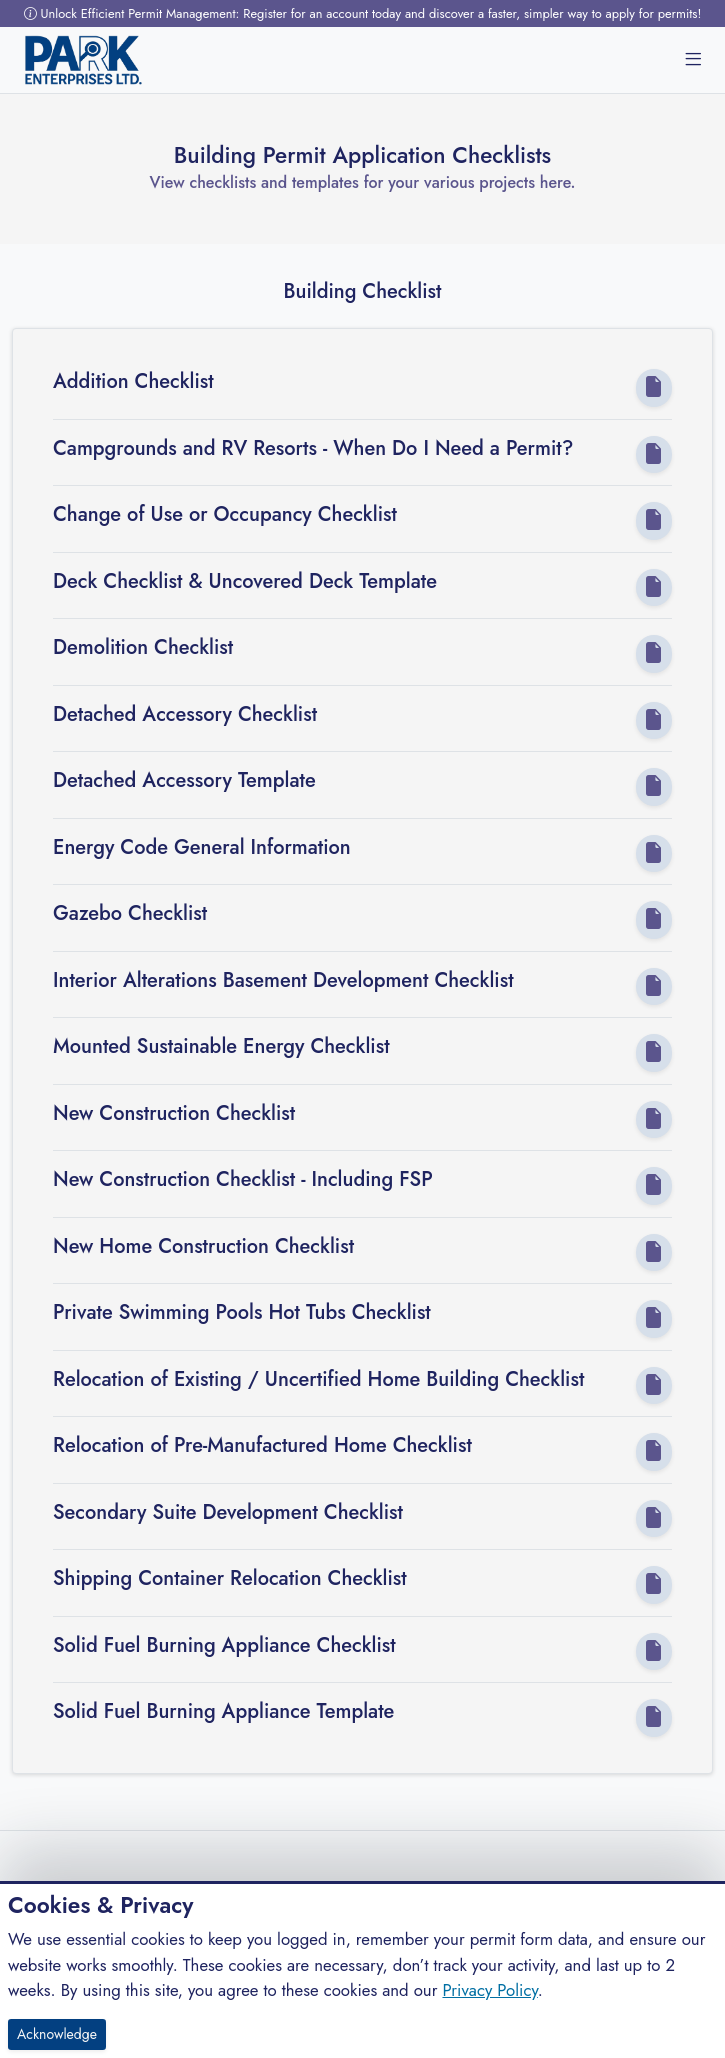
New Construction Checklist (174, 1114)
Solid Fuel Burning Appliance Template (223, 1712)
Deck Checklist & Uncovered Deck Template (245, 582)
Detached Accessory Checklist (185, 715)
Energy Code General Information (202, 848)
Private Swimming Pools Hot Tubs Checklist (242, 1313)
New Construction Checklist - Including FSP (243, 1180)
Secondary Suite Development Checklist (228, 1513)
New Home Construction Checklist (203, 1247)
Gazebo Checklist (130, 914)
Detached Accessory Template (184, 781)
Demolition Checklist (143, 648)
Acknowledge (57, 2034)
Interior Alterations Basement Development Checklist (283, 981)
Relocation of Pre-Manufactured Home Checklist (262, 1446)
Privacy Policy (489, 1990)
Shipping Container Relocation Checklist (230, 1579)
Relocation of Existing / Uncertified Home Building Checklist (318, 1380)
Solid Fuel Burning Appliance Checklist (224, 1646)
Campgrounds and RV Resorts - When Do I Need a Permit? (313, 449)
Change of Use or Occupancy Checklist (225, 515)
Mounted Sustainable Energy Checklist (221, 1047)
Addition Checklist (133, 382)
